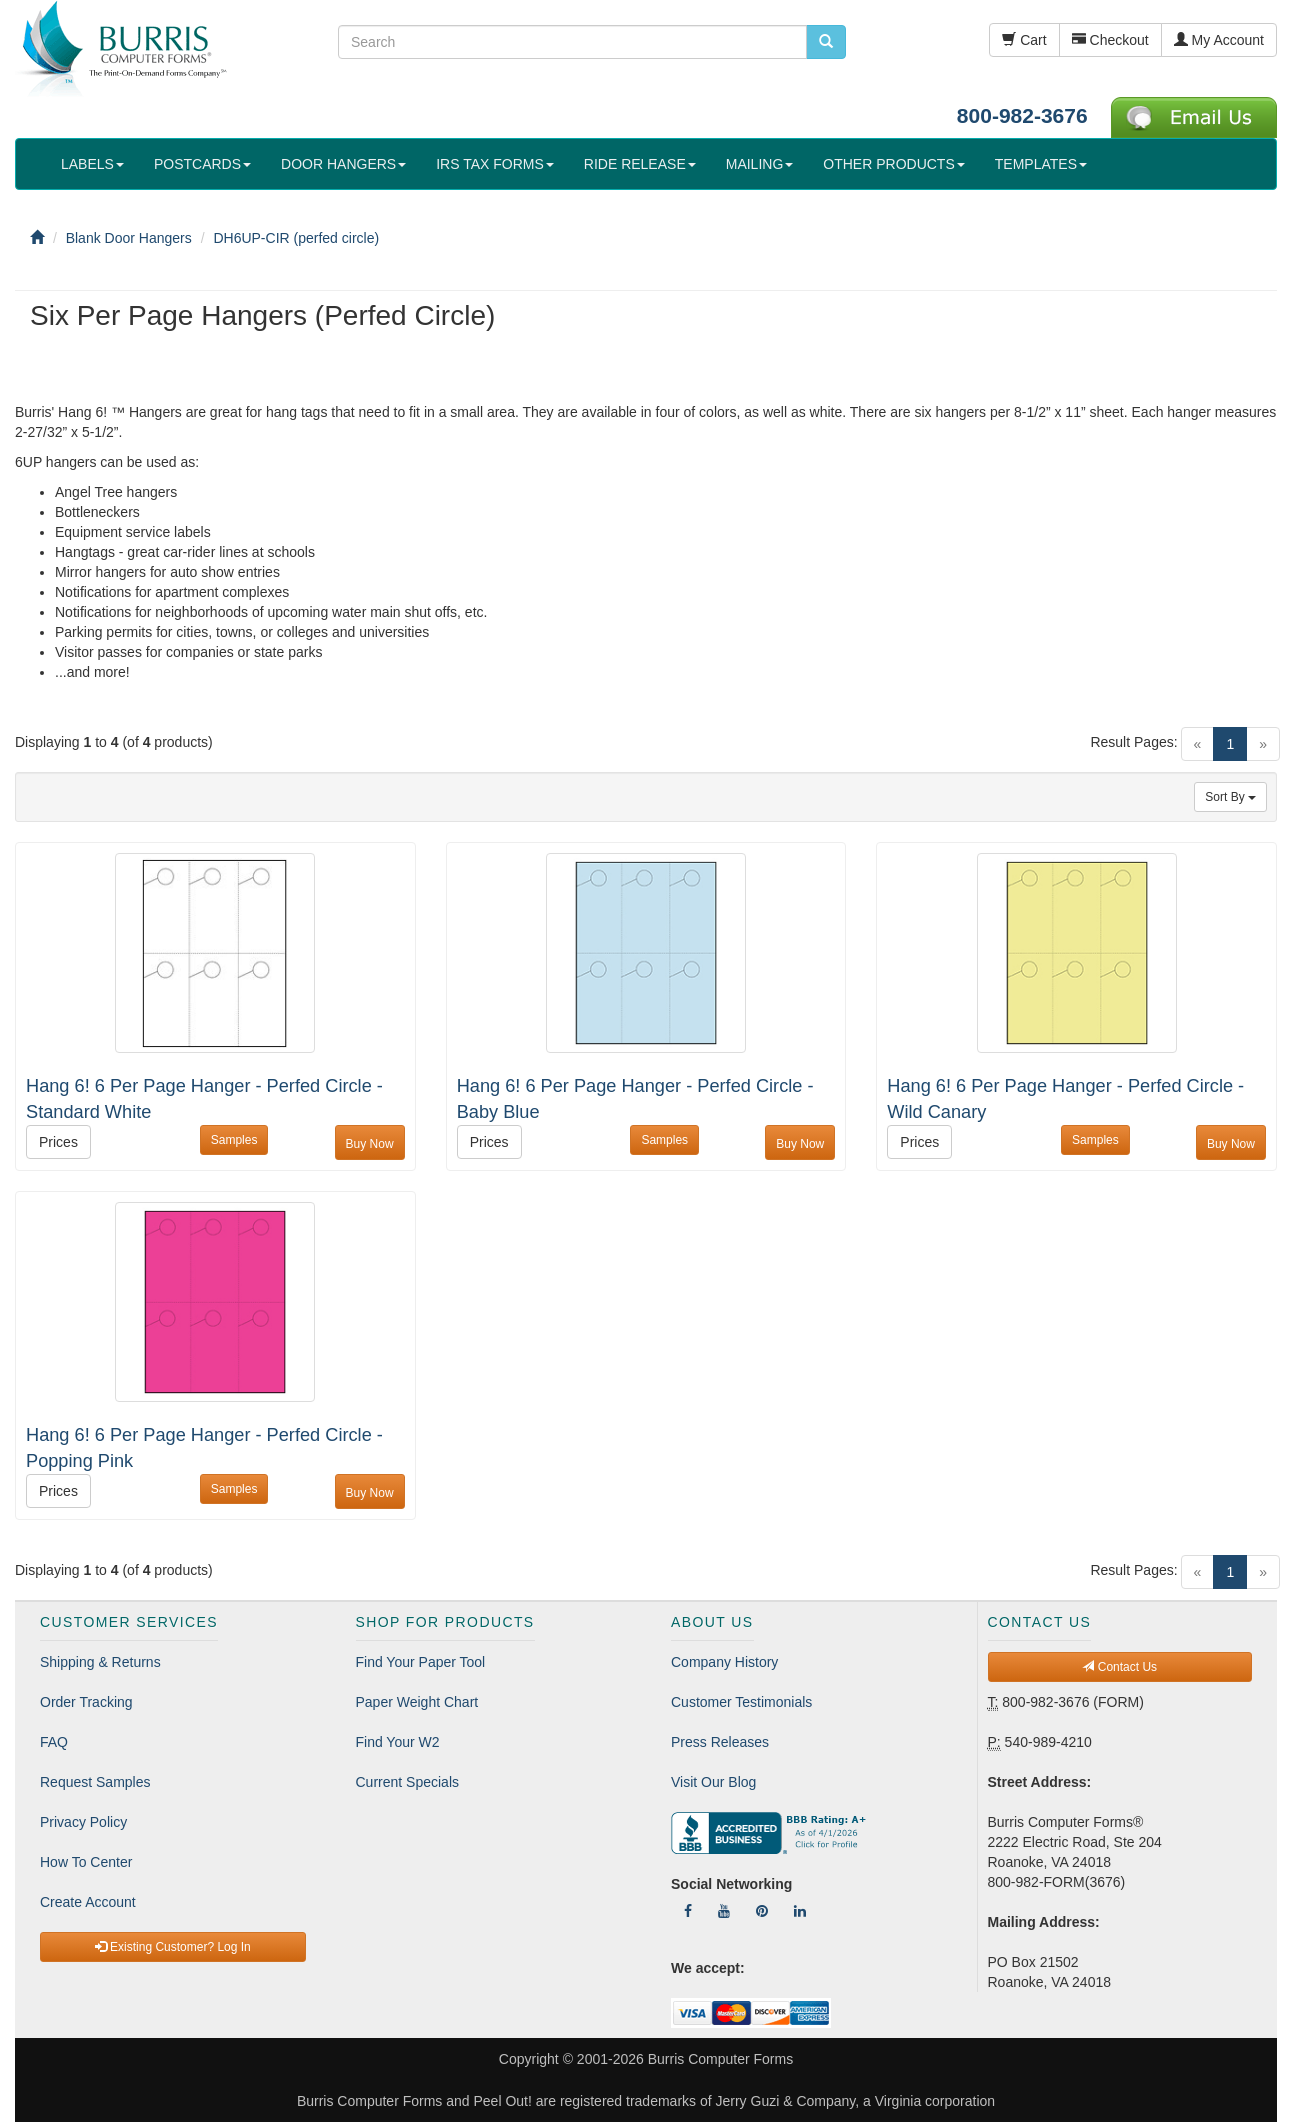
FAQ (54, 1742)
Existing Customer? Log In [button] (173, 1947)
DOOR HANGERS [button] (343, 164)
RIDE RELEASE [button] (640, 164)
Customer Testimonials (741, 1702)
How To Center (86, 1862)
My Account (1219, 40)
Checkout (1110, 40)
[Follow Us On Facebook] (688, 1911)
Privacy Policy (83, 1822)
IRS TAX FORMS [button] (495, 164)
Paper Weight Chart (417, 1702)
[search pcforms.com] (826, 42)
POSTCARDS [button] (202, 164)
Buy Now (370, 1144)
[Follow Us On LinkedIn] (800, 1911)
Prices (58, 1142)
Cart (1024, 40)
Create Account (88, 1902)
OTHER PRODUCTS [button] (893, 164)
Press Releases (720, 1742)
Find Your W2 (398, 1742)
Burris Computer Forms (720, 2059)
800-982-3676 (1022, 115)
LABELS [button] (92, 164)
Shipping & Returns (100, 1662)
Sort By (1230, 797)
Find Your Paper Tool (421, 1662)
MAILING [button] (760, 164)
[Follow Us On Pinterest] (762, 1911)
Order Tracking (86, 1702)
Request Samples (95, 1782)
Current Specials (408, 1782)
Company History (724, 1662)
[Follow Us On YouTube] (724, 1911)
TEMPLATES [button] (1041, 164)
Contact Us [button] (1119, 1667)
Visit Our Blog (713, 1782)
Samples (234, 1140)
